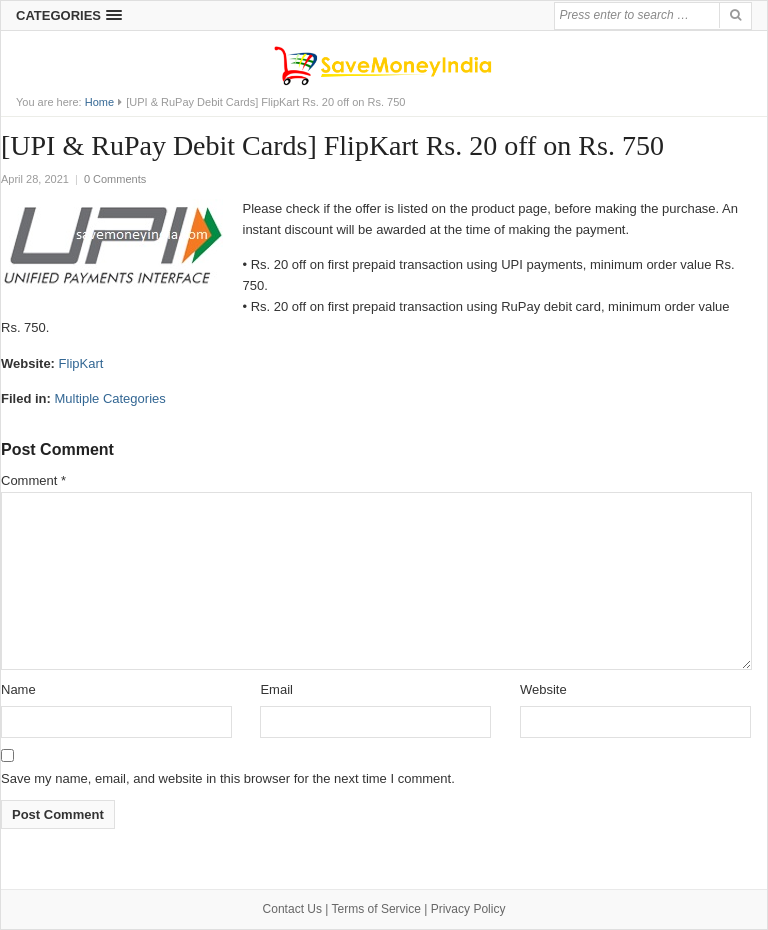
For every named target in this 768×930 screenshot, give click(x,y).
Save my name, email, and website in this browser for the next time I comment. (228, 778)
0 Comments (115, 179)
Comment (33, 480)
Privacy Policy (468, 909)
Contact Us (292, 909)
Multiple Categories (109, 398)
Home (99, 102)
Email (276, 689)
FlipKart (81, 363)
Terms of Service (376, 909)
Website (543, 689)
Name (18, 689)
